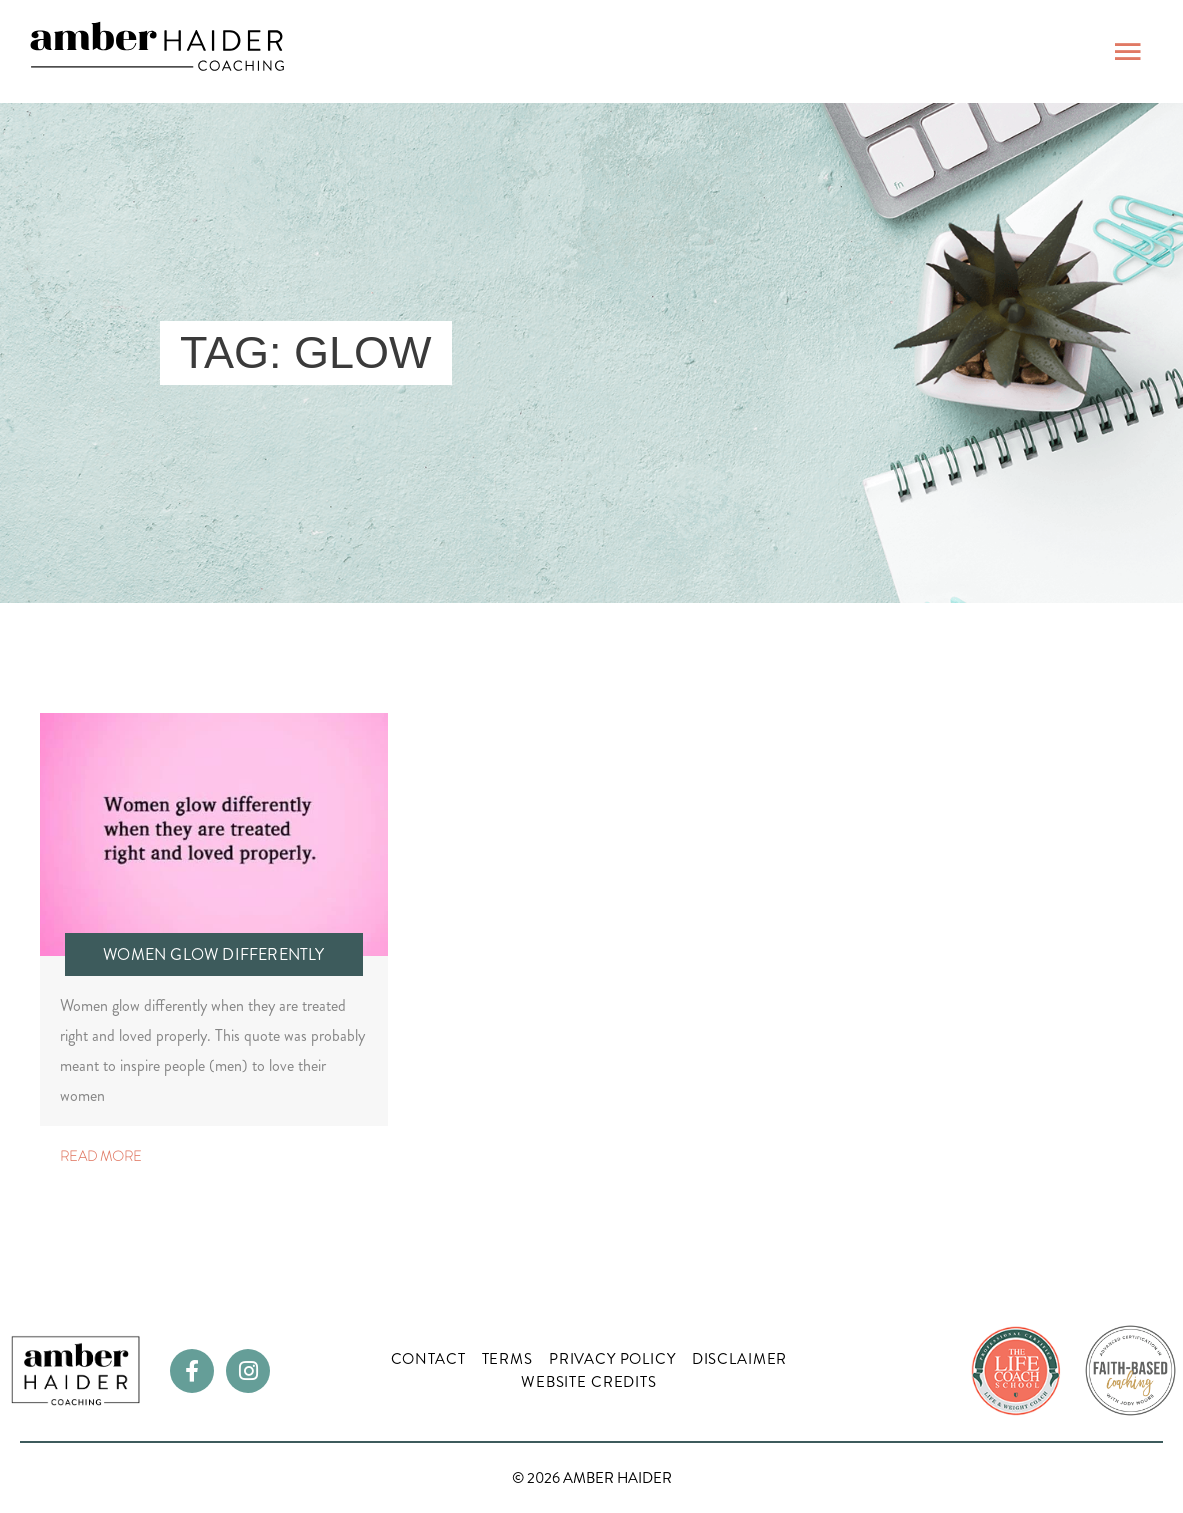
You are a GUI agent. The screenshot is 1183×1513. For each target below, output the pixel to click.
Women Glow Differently (213, 954)
